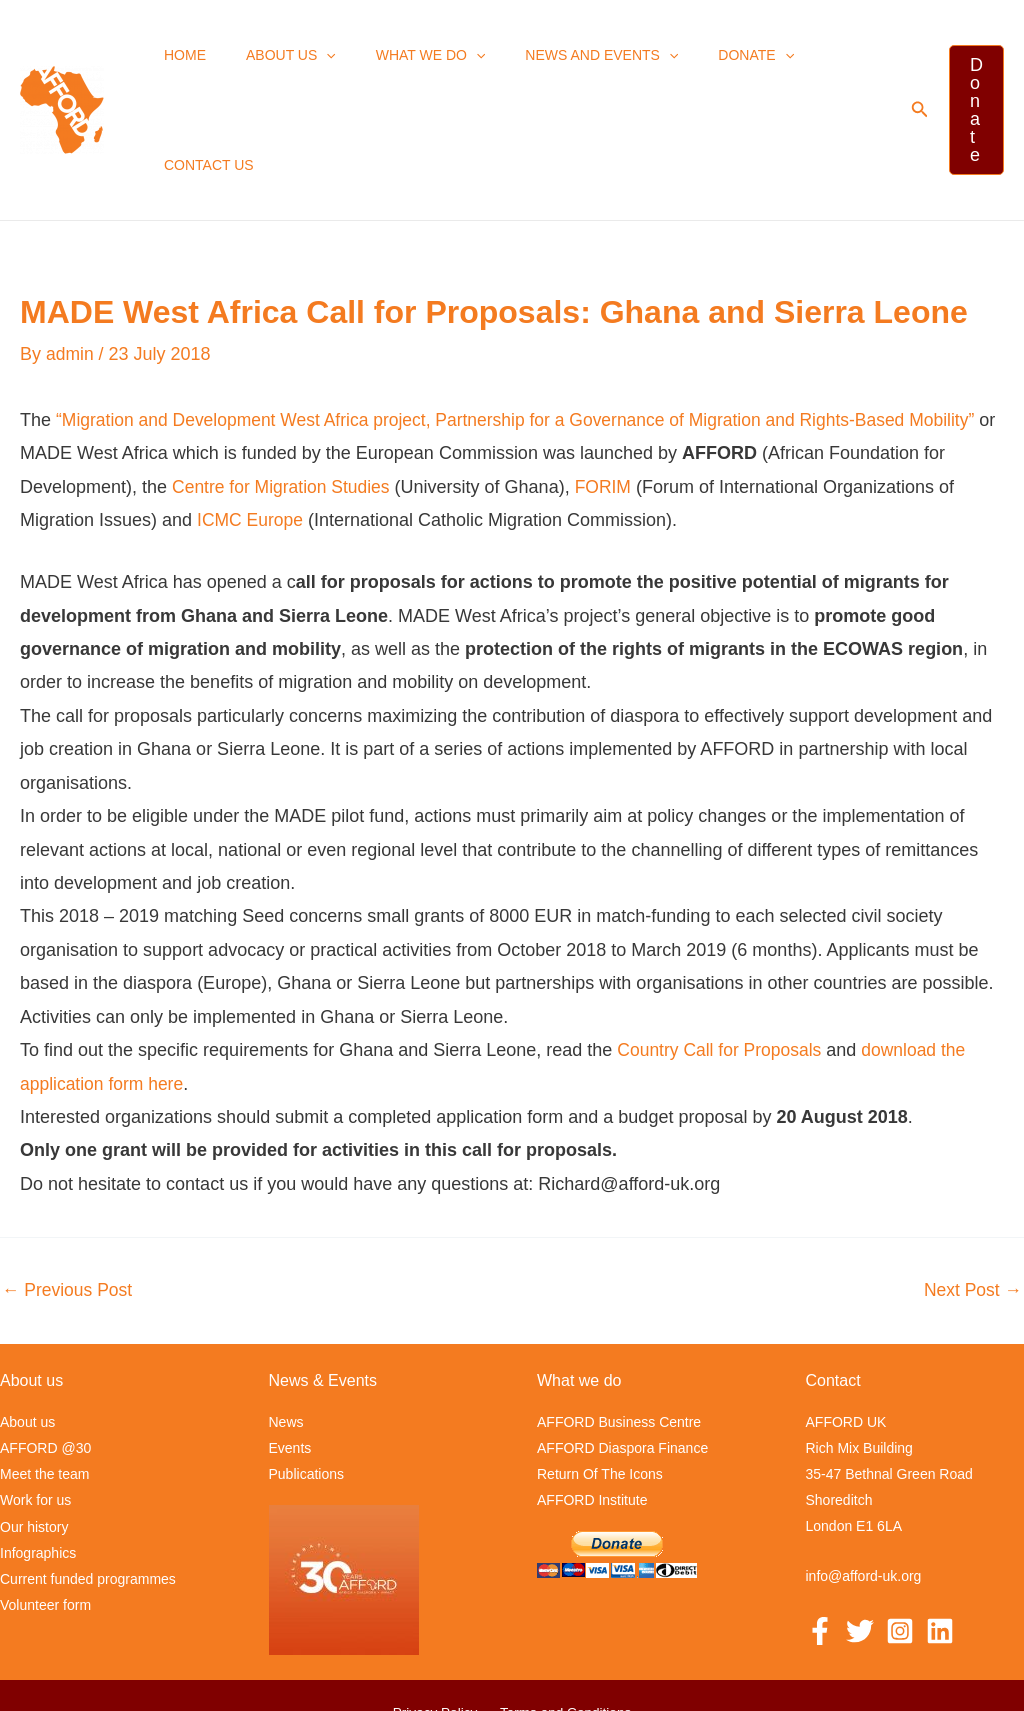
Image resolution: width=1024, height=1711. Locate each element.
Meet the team (45, 1378)
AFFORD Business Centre (619, 1326)
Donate (706, 62)
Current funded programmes (88, 1482)
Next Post (971, 1194)
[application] (312, 62)
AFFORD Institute (592, 1404)
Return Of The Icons (600, 1378)
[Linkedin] (940, 1535)
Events (290, 1352)
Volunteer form (45, 1508)
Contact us (817, 62)
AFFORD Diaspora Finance (622, 1352)
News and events (563, 62)
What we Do (405, 62)
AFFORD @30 (45, 1352)
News (286, 1326)
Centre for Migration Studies (284, 390)
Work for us (35, 1404)
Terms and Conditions (562, 1616)
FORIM (610, 390)
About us (277, 62)
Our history (34, 1430)
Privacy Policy (437, 1616)
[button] (905, 62)
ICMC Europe (251, 424)
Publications (307, 1378)
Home (183, 62)
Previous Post (69, 1194)
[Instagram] (900, 1535)
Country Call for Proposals (722, 954)
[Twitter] (860, 1535)
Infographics (38, 1456)
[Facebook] (820, 1535)
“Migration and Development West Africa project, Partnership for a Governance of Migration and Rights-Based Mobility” (529, 323)
